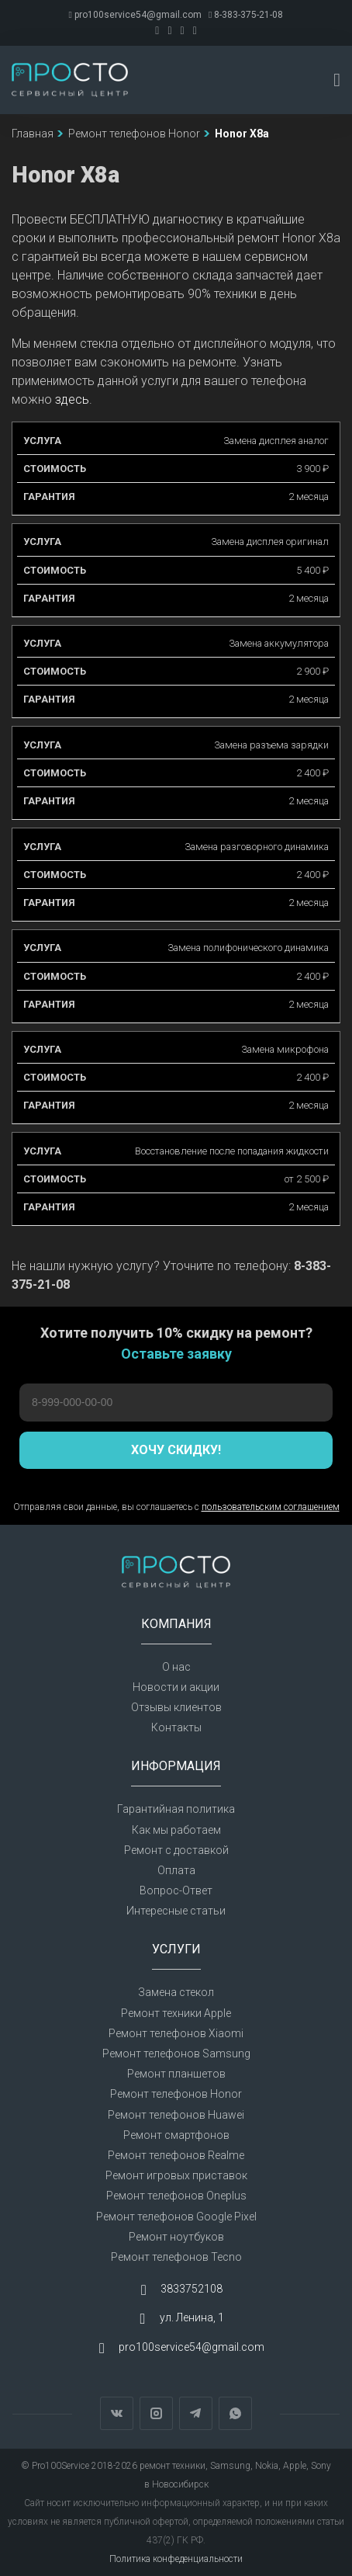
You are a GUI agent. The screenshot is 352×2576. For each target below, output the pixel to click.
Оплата (176, 1870)
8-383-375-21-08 (246, 14)
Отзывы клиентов (176, 1707)
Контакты (176, 1727)
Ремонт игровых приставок (176, 2175)
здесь (72, 399)
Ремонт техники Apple (176, 2013)
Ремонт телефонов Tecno (176, 2257)
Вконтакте (116, 2413)
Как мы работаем (176, 1830)
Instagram (156, 2413)
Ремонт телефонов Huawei (176, 2115)
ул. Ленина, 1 (192, 2318)
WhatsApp (235, 2413)
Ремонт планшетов (176, 2073)
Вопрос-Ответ (176, 1890)
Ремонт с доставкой (176, 1850)
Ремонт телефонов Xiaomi (176, 2033)
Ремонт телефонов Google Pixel (176, 2216)
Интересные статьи (176, 1910)
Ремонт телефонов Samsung (176, 2053)
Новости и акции (176, 1687)
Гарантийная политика (176, 1809)
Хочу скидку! (176, 1449)
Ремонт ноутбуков (176, 2237)
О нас (176, 1667)
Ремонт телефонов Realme (176, 2155)
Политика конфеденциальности (176, 2558)
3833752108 (191, 2289)
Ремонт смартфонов (176, 2135)
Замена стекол (176, 1992)
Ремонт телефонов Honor (176, 2094)
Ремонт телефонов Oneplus (176, 2195)
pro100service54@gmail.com (135, 14)
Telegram (195, 2413)
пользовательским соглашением (271, 1507)
